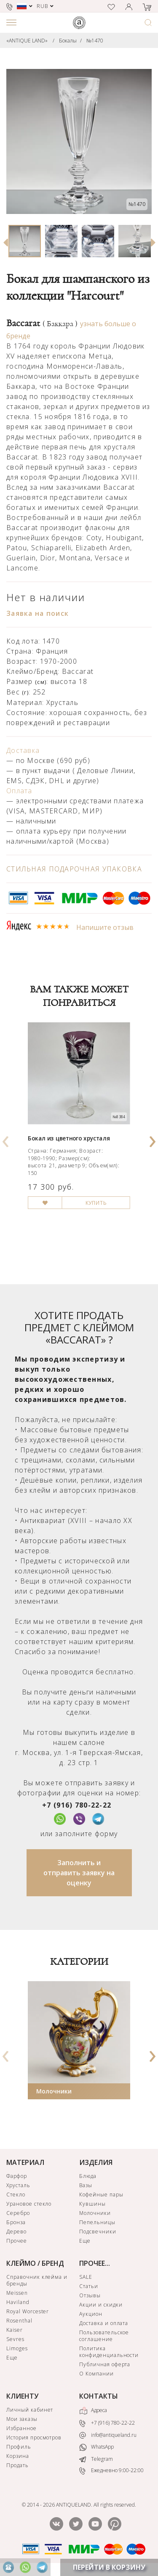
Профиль (18, 2446)
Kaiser (14, 2329)
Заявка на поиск (37, 613)
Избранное (21, 2428)
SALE (85, 2276)
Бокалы (68, 40)
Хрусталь (18, 2185)
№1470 (94, 40)
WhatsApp (96, 2447)
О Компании (96, 2373)
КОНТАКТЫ (98, 2396)
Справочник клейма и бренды (36, 2280)
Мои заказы (21, 2419)
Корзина (17, 2456)
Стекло (15, 2194)
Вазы (85, 2185)
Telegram (96, 2459)
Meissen (17, 2292)
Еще (85, 2240)
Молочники (54, 2091)
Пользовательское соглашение (104, 2336)
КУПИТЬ (96, 1202)
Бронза (16, 2222)
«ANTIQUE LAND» (27, 40)
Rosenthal (19, 2320)
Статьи (88, 2286)
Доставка (23, 750)
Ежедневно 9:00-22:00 (111, 2471)
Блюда (87, 2176)
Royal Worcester (27, 2311)
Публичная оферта (104, 2364)
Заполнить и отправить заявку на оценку (79, 1872)
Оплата (19, 790)
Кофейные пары (101, 2194)
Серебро (18, 2213)
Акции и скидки (100, 2304)
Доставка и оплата (103, 2323)
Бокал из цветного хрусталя (69, 1138)
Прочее (16, 2240)
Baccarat (42, 323)
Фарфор (16, 2176)
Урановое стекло (28, 2203)
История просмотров (34, 2437)
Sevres (15, 2339)
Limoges (17, 2348)
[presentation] (6, 1139)
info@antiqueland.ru (108, 2435)
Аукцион (90, 2313)
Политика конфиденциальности (109, 2352)
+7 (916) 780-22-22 (76, 1805)
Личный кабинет (29, 2409)
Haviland (17, 2302)
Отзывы (90, 2295)
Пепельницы (97, 2222)
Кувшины (92, 2203)
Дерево (16, 2231)
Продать (17, 2465)
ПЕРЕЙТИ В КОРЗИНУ (109, 2567)
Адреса (93, 2411)
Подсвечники (97, 2231)
